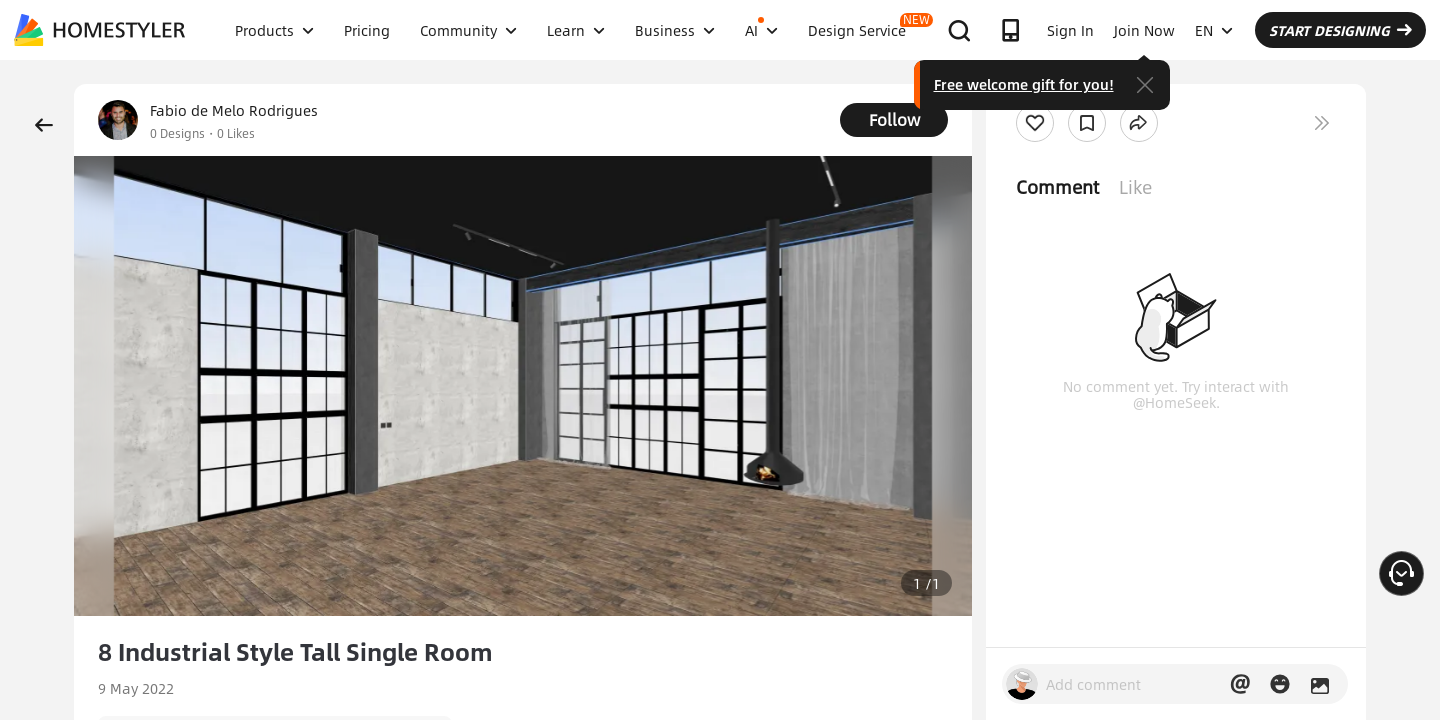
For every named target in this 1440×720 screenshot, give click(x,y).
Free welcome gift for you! (1024, 84)
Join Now (1144, 30)
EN (1214, 30)
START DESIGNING (1340, 30)
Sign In (1070, 30)
